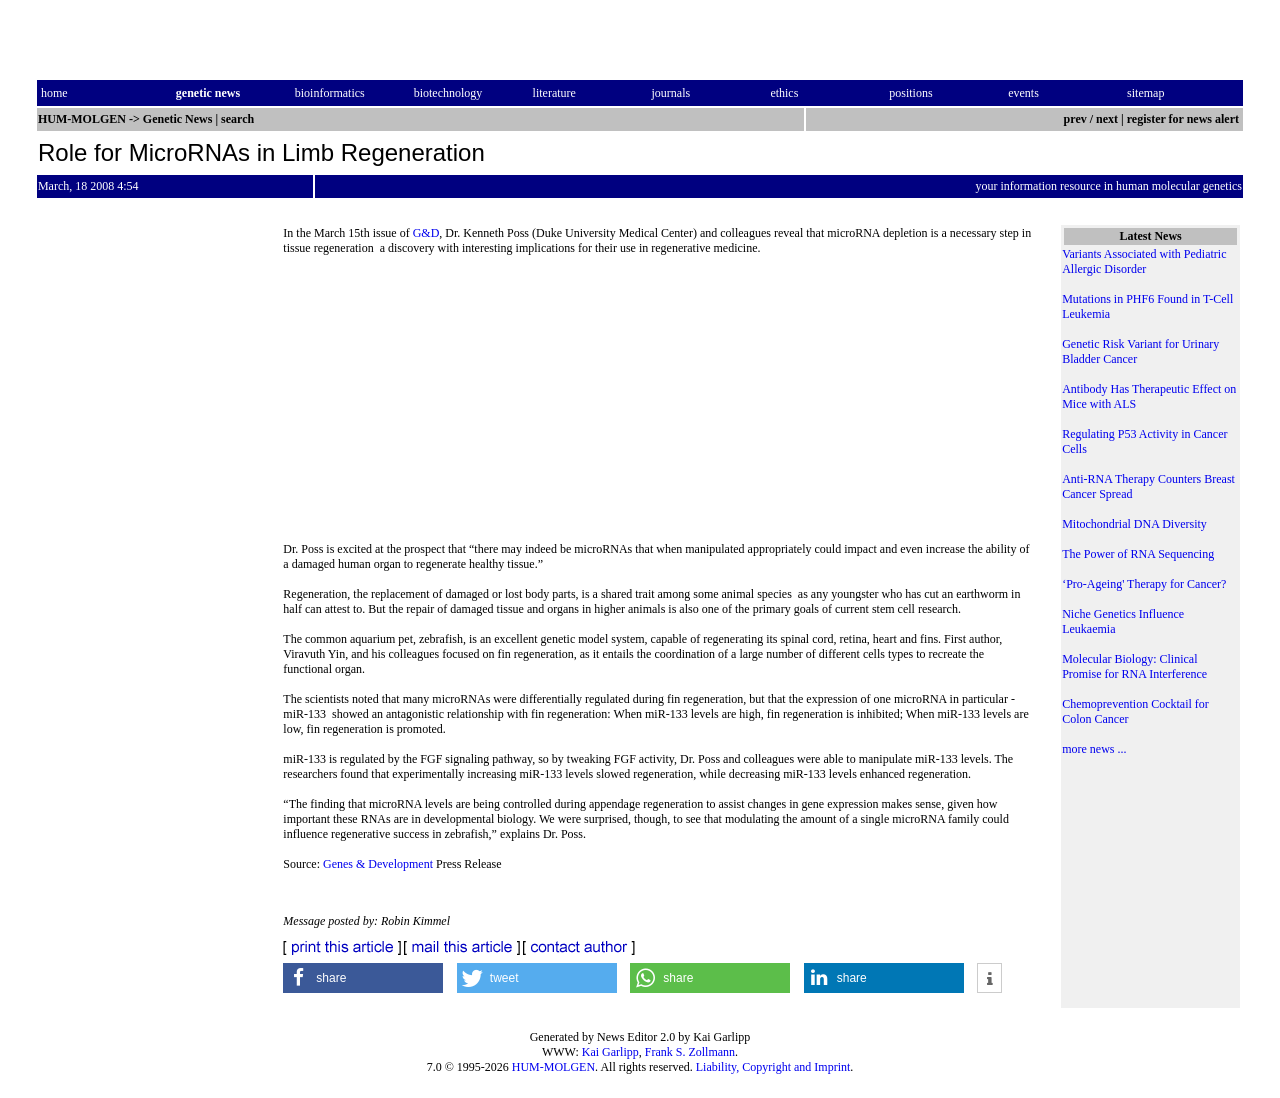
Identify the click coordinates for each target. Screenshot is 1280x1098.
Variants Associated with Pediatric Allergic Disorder (1144, 261)
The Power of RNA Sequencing (1138, 554)
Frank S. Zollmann (690, 1052)
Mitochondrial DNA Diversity (1134, 524)
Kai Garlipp (610, 1052)
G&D (426, 233)
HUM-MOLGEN (553, 1067)
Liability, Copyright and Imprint (773, 1067)
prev (1075, 119)
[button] (363, 978)
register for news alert (1184, 119)
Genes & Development (378, 864)
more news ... (1094, 749)
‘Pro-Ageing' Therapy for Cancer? (1144, 584)
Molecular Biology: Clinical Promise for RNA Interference (1134, 666)
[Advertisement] (658, 405)
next (1107, 119)
